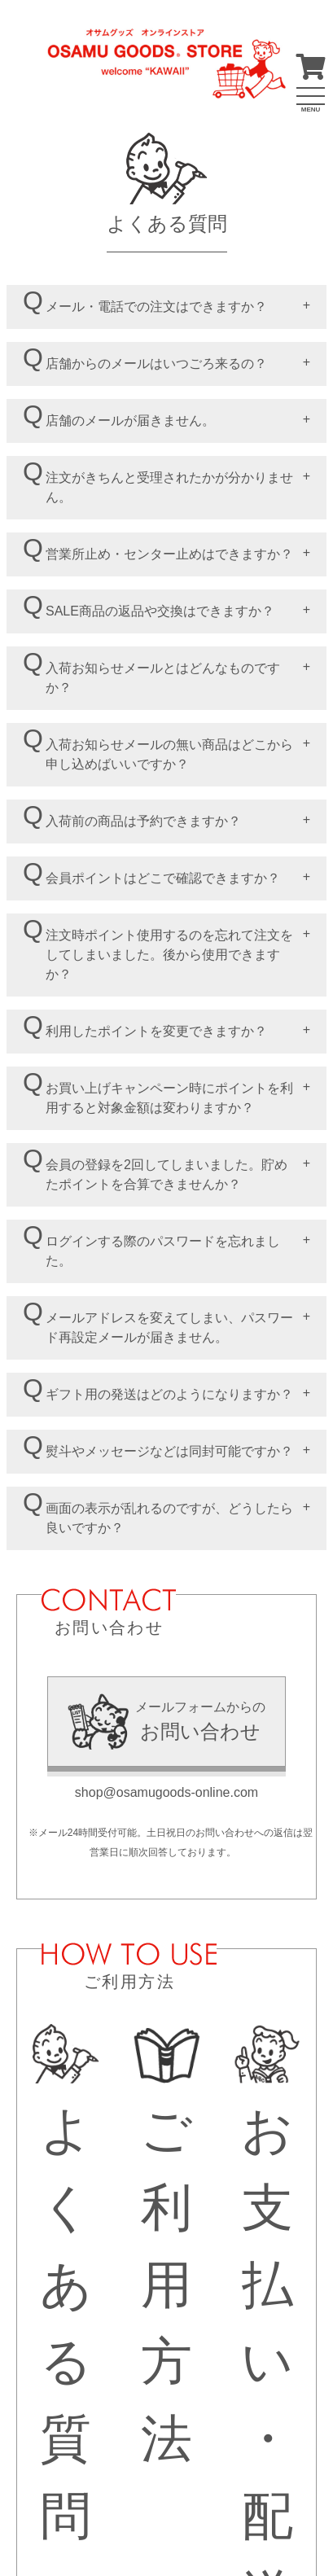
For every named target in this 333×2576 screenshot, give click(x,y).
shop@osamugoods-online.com (166, 1792)
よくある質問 (66, 2284)
